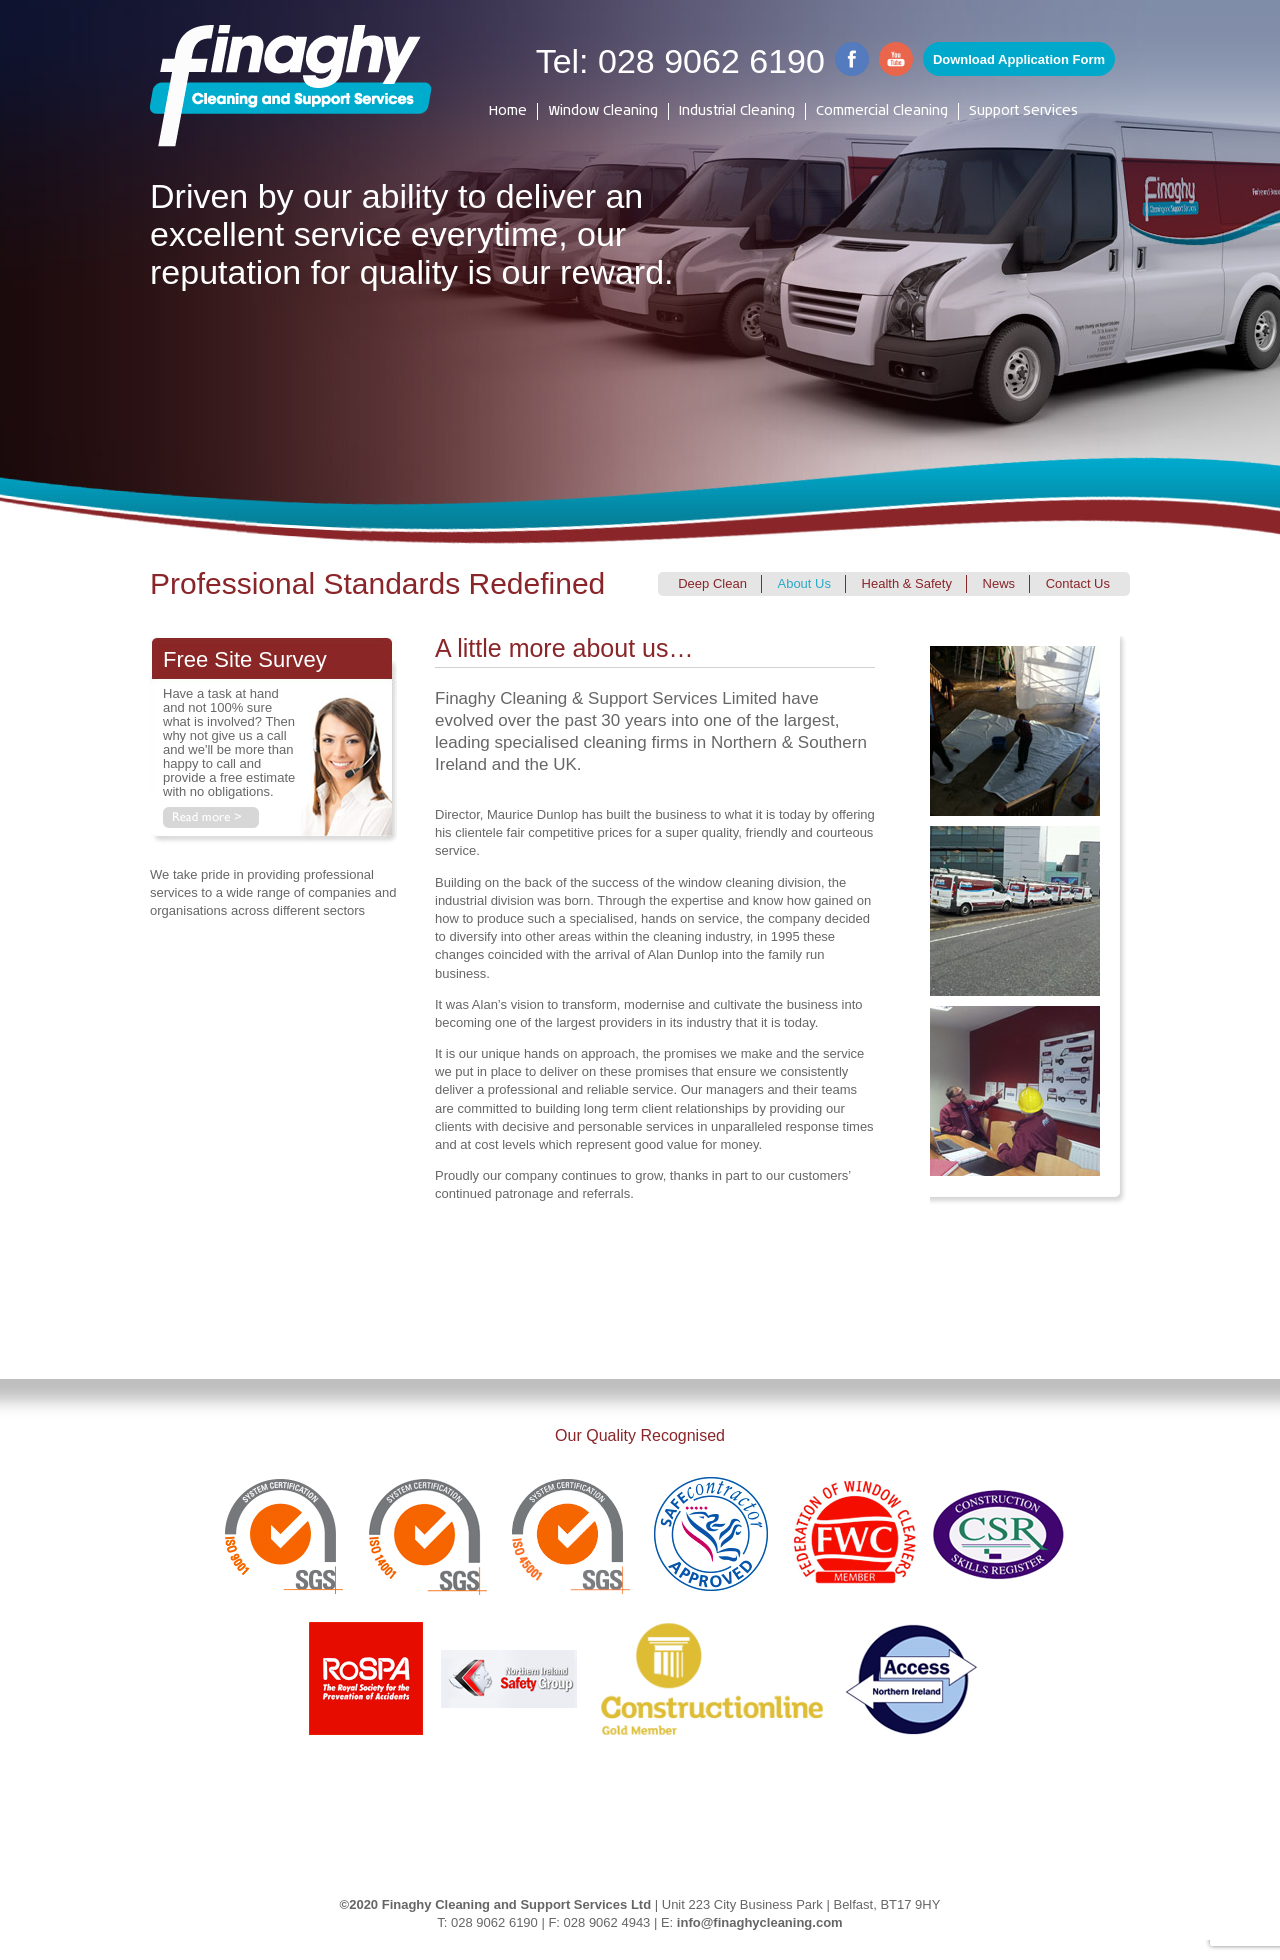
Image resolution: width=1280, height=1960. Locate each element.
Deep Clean (712, 583)
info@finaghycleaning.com (760, 1922)
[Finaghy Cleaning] (291, 86)
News (999, 583)
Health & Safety (907, 583)
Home (508, 111)
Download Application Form (1019, 59)
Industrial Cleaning (737, 111)
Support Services (1023, 111)
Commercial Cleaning (882, 111)
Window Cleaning (603, 111)
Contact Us (1078, 583)
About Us (803, 583)
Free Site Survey (245, 659)
